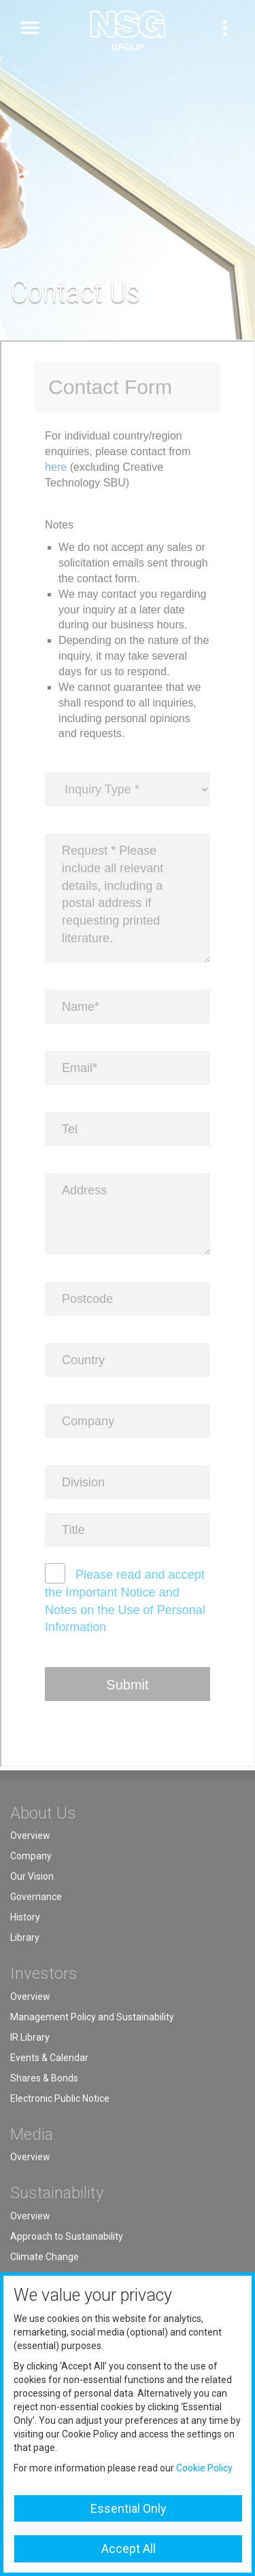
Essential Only (128, 2508)
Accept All (128, 2548)
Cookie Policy (204, 2468)
